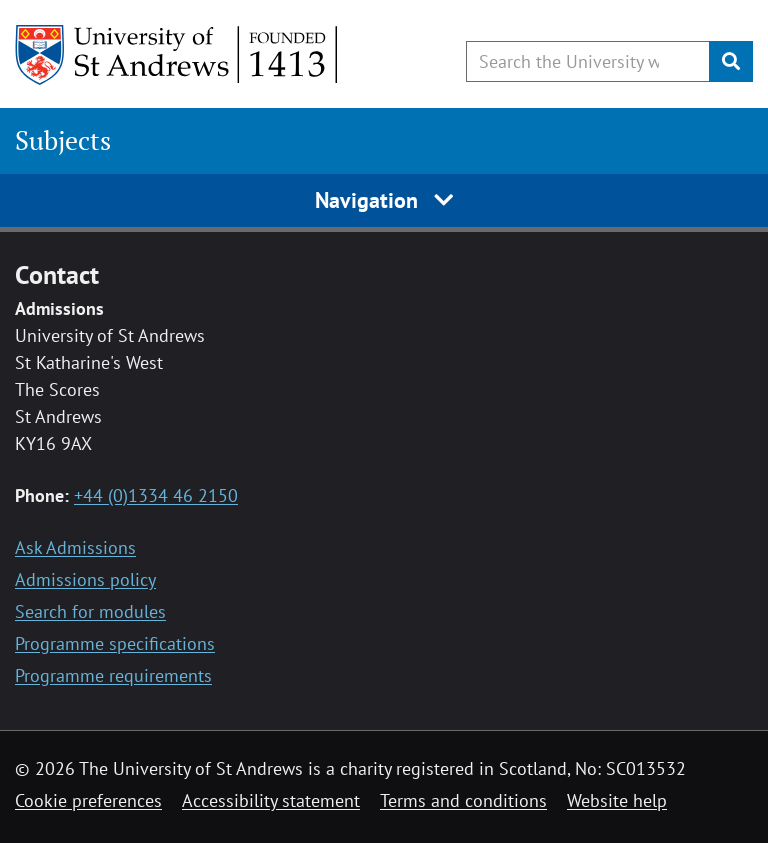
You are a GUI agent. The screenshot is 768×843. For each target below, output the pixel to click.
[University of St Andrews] (177, 55)
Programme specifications (115, 643)
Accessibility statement (271, 800)
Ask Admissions (75, 547)
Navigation (384, 200)
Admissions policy (85, 579)
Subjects (63, 140)
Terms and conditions (463, 800)
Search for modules (90, 611)
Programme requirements (113, 675)
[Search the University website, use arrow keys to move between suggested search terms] (588, 61)
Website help (617, 800)
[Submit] (731, 61)
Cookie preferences (88, 800)
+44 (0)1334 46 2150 (156, 495)
